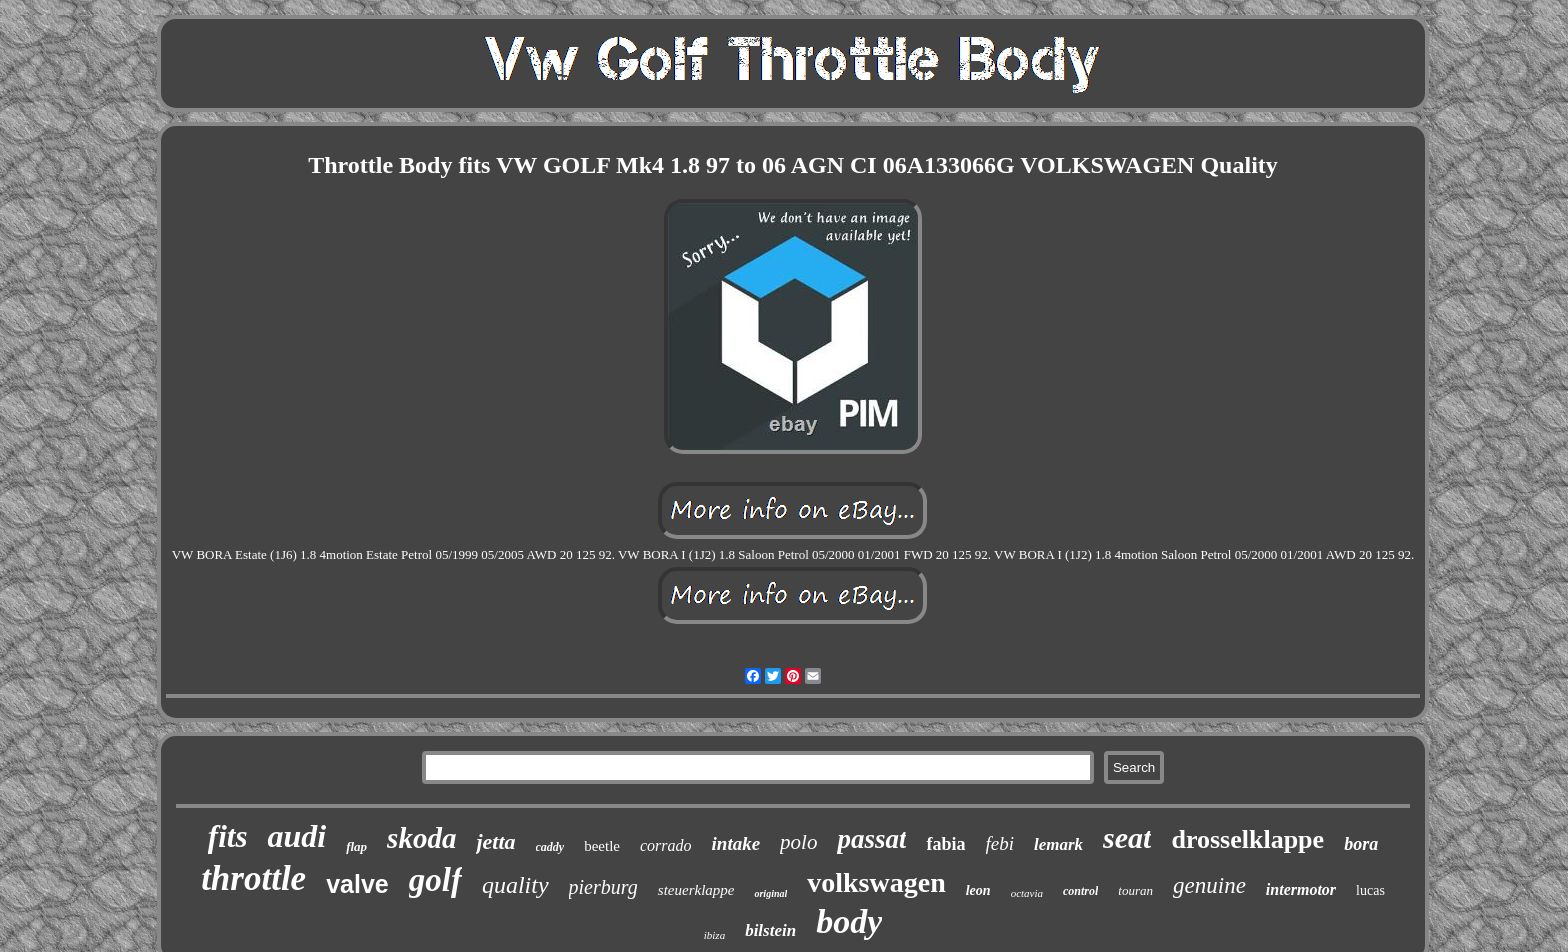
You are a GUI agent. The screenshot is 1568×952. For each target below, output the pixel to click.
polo (798, 842)
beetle (602, 846)
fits (228, 836)
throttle (253, 878)
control (1080, 891)
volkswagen (876, 882)
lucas (1370, 890)
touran (1135, 890)
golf (435, 880)
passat (871, 839)
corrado (666, 845)
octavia (1027, 893)
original (770, 893)
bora (1361, 844)
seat (1127, 837)
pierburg (603, 887)
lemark (1058, 844)
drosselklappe (1247, 839)
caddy (550, 847)
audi (296, 836)
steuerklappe (696, 890)
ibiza (714, 935)
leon (978, 890)
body (849, 921)
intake (736, 843)
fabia (945, 844)
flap (356, 846)
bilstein (770, 930)
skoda (421, 838)
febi (1000, 843)
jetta (495, 841)
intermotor (1301, 889)
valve (357, 884)
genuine (1209, 885)
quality (515, 885)
